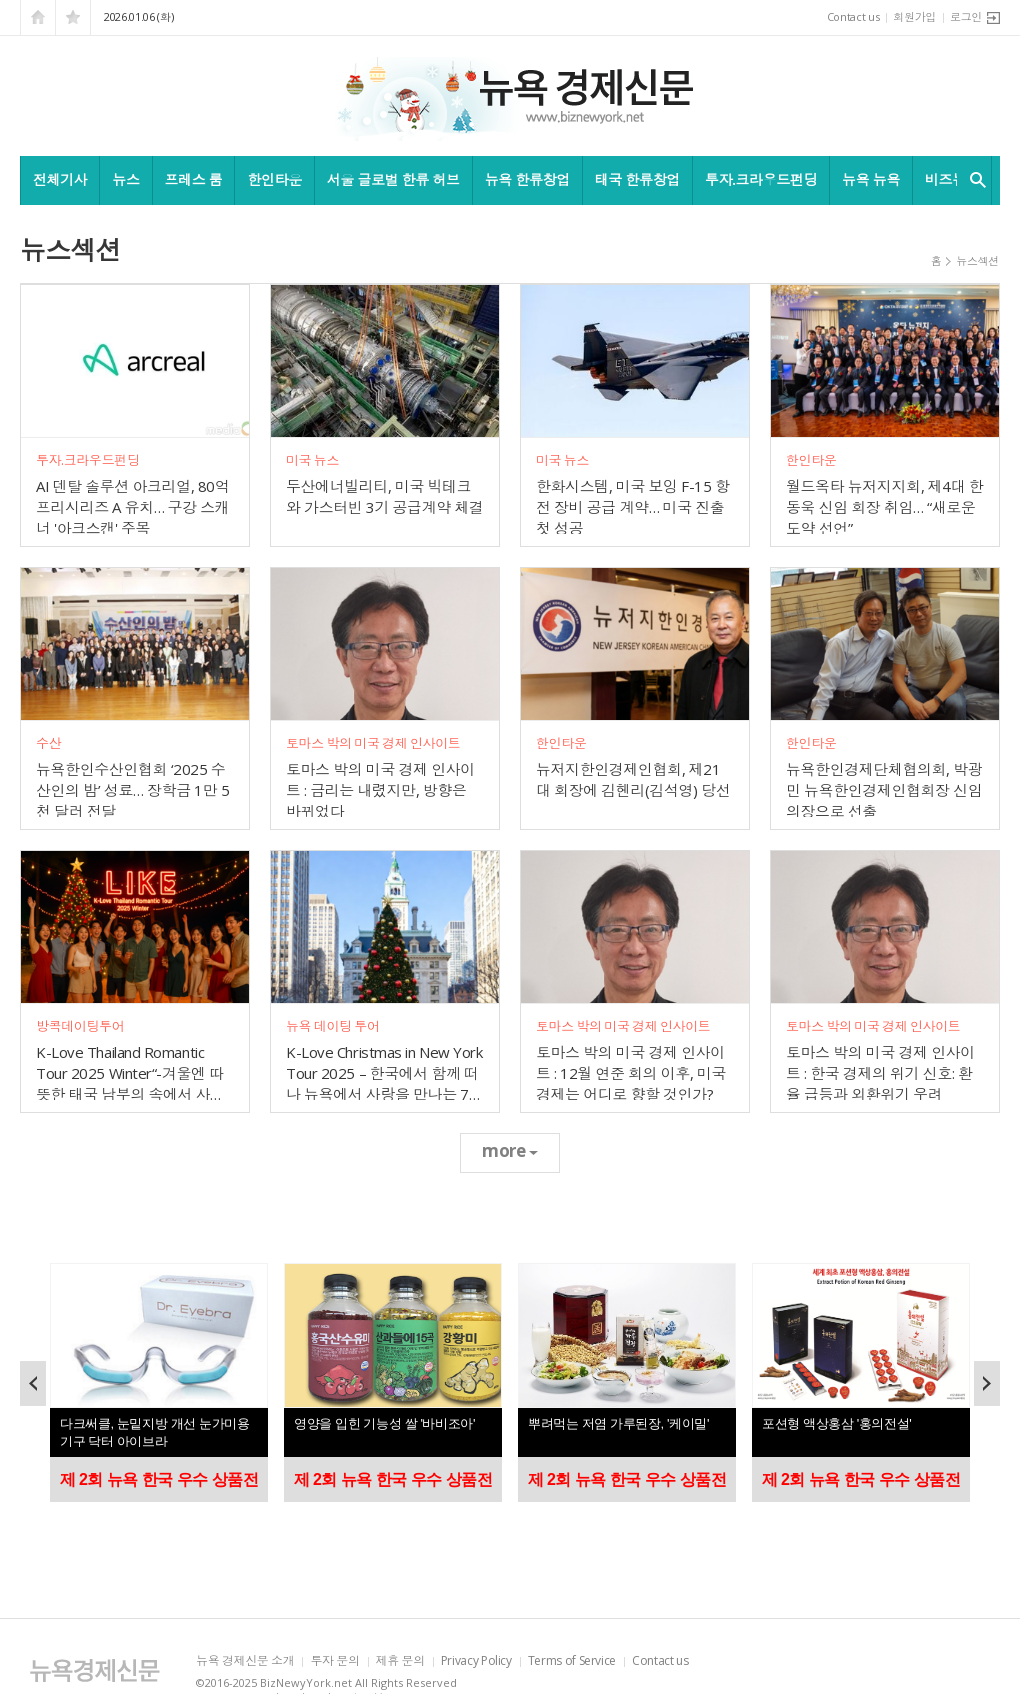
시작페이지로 (38, 17)
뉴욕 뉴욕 (871, 179)
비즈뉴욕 (952, 179)
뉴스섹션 (977, 260)
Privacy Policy (476, 1661)
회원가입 (914, 16)
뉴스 (125, 179)
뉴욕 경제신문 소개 (245, 1661)
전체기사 (60, 179)
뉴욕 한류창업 (527, 179)
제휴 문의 (400, 1661)
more (509, 1150)
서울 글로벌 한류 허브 (393, 179)
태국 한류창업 (637, 179)
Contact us (853, 16)
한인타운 (274, 179)
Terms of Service (572, 1661)
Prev (33, 1383)
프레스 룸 (194, 179)
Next (987, 1383)
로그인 (966, 16)
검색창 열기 (973, 180)
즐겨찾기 (73, 17)
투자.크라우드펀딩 (761, 179)
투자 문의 (334, 1661)
